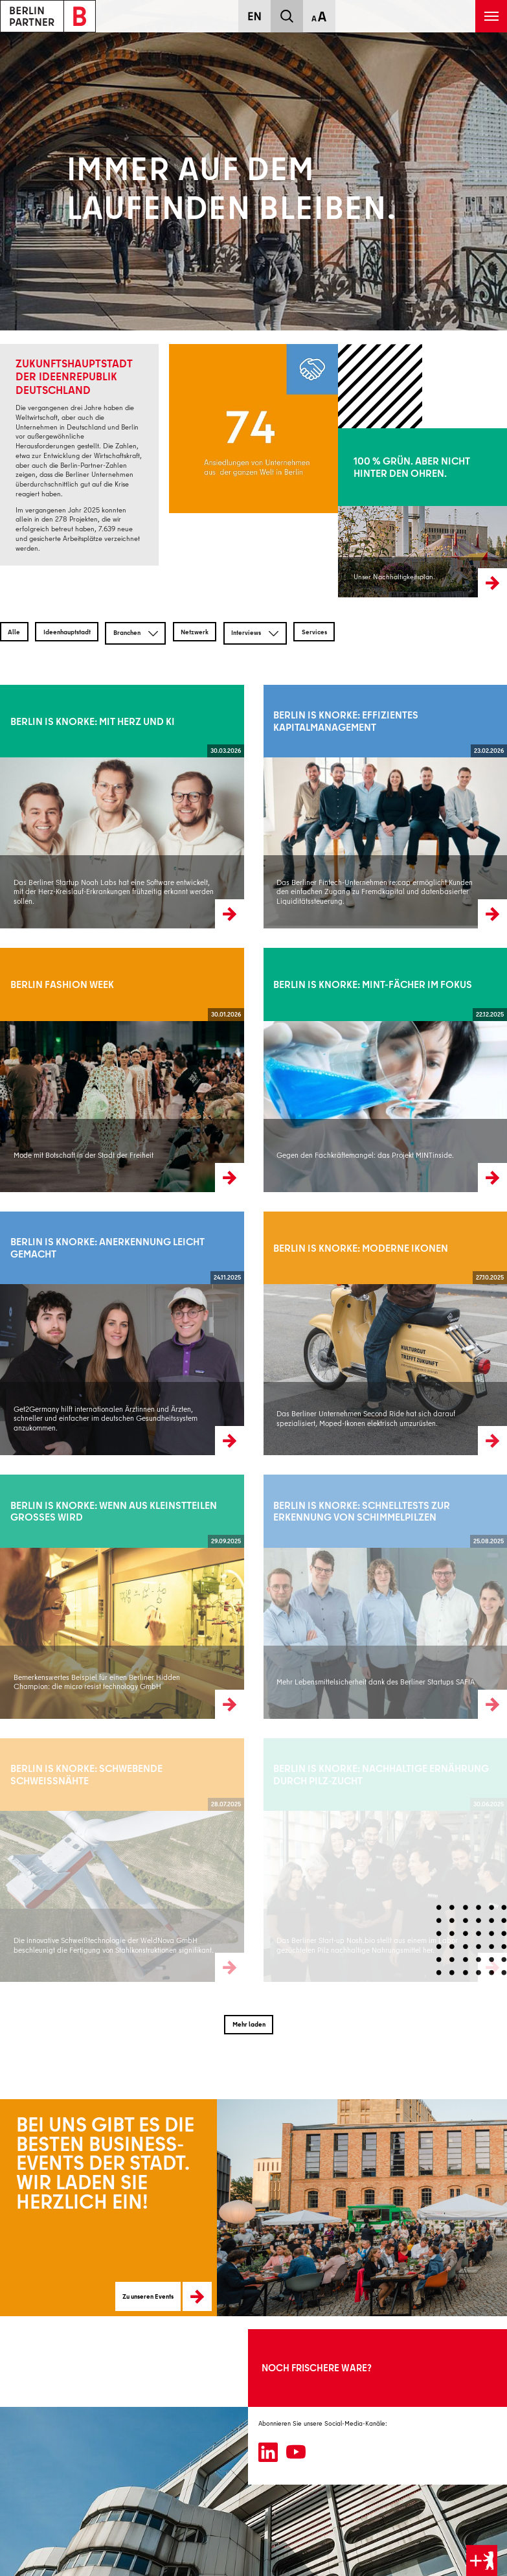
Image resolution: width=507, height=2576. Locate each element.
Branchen (135, 633)
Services (314, 631)
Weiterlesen (17, 806)
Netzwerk (194, 631)
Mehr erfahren (358, 511)
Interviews (254, 633)
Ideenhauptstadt (67, 631)
